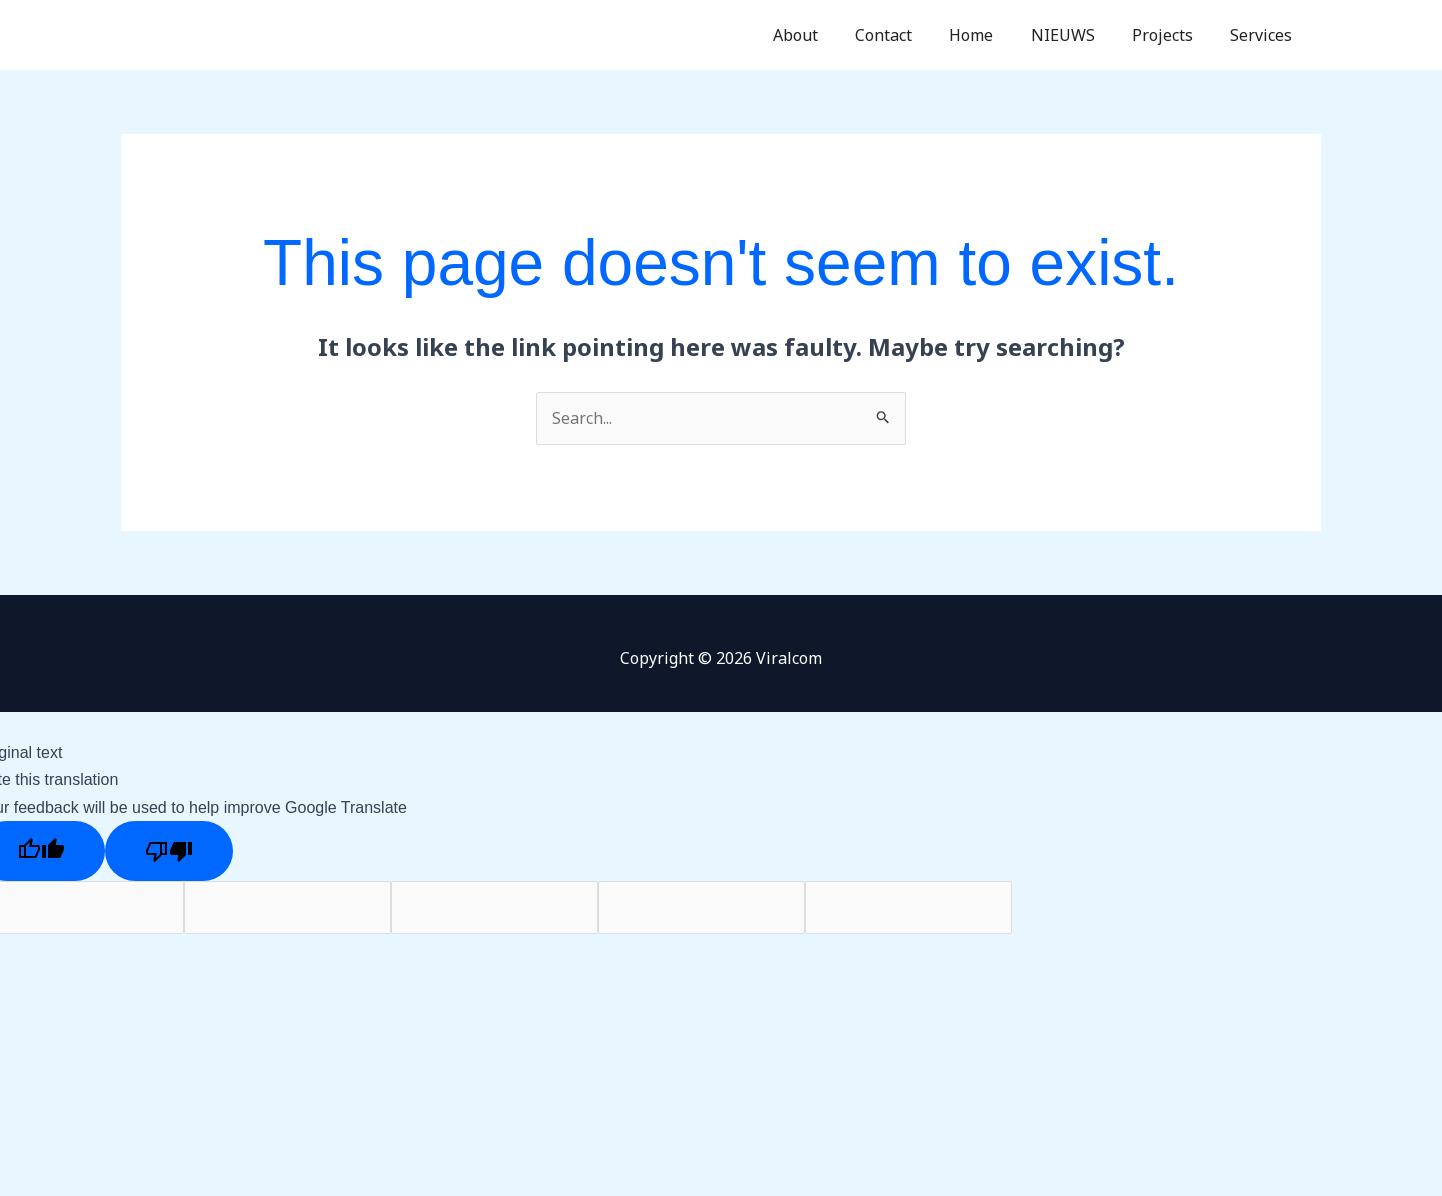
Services (1264, 35)
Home (990, 35)
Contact (907, 35)
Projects (1170, 35)
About (824, 35)
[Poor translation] (169, 851)
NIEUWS (1076, 35)
